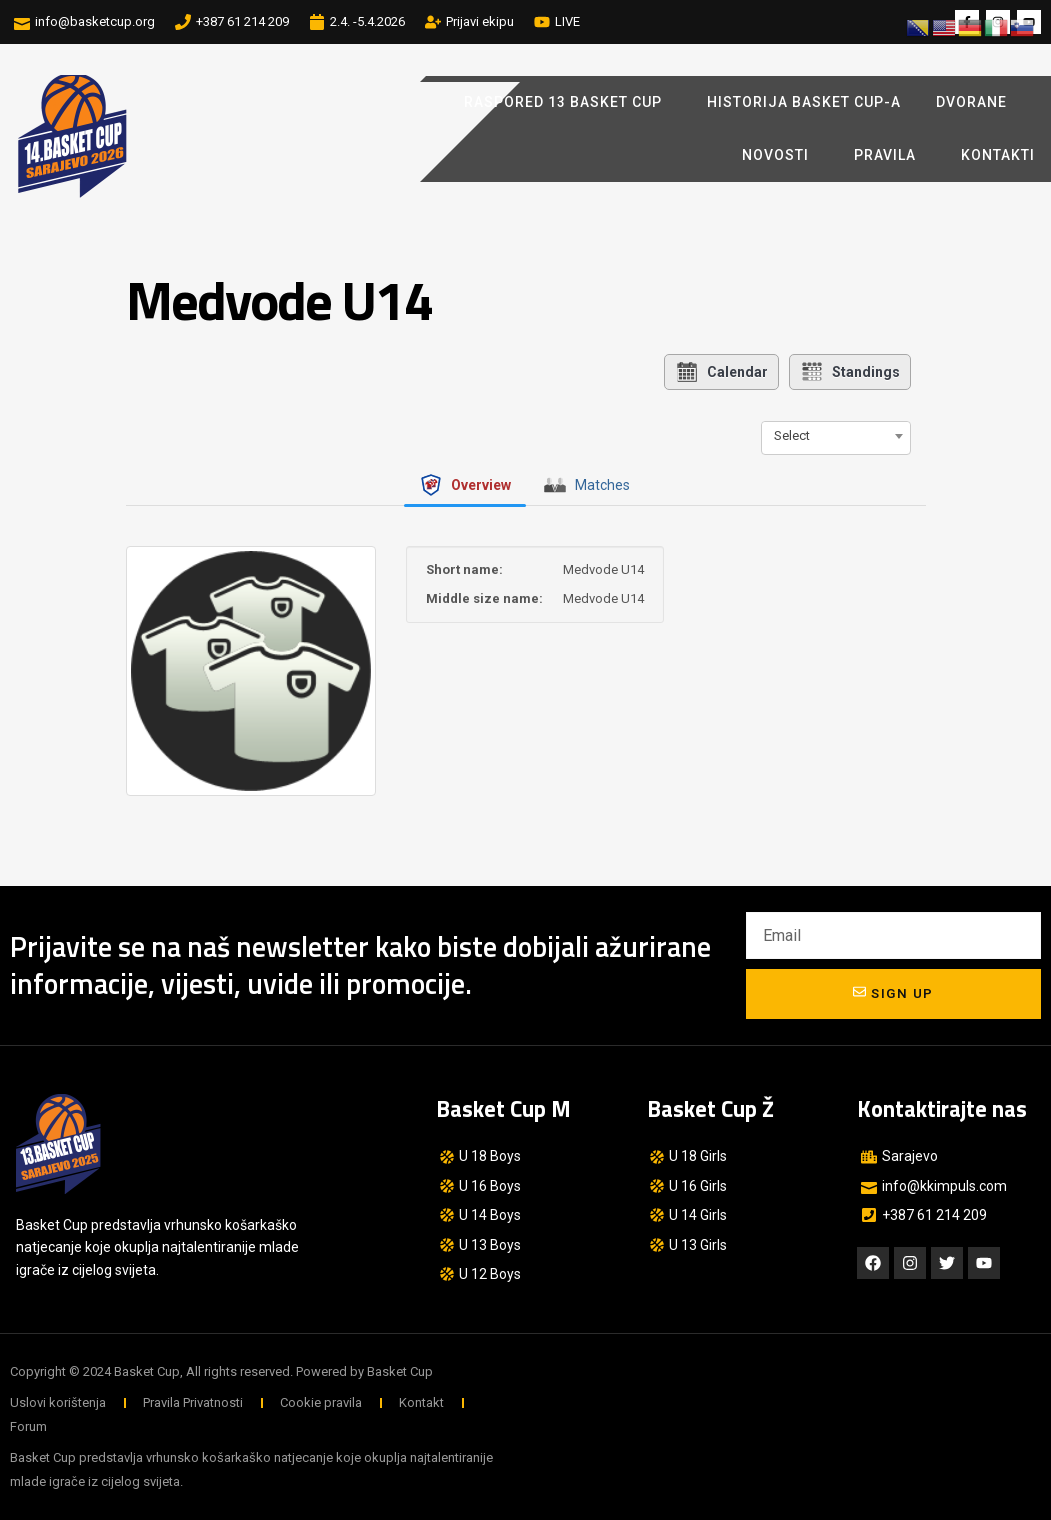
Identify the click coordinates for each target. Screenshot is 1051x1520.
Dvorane (976, 103)
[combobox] (836, 436)
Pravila (890, 156)
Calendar (721, 372)
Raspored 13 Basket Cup (568, 103)
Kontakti (998, 155)
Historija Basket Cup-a (804, 102)
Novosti (780, 156)
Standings (850, 372)
